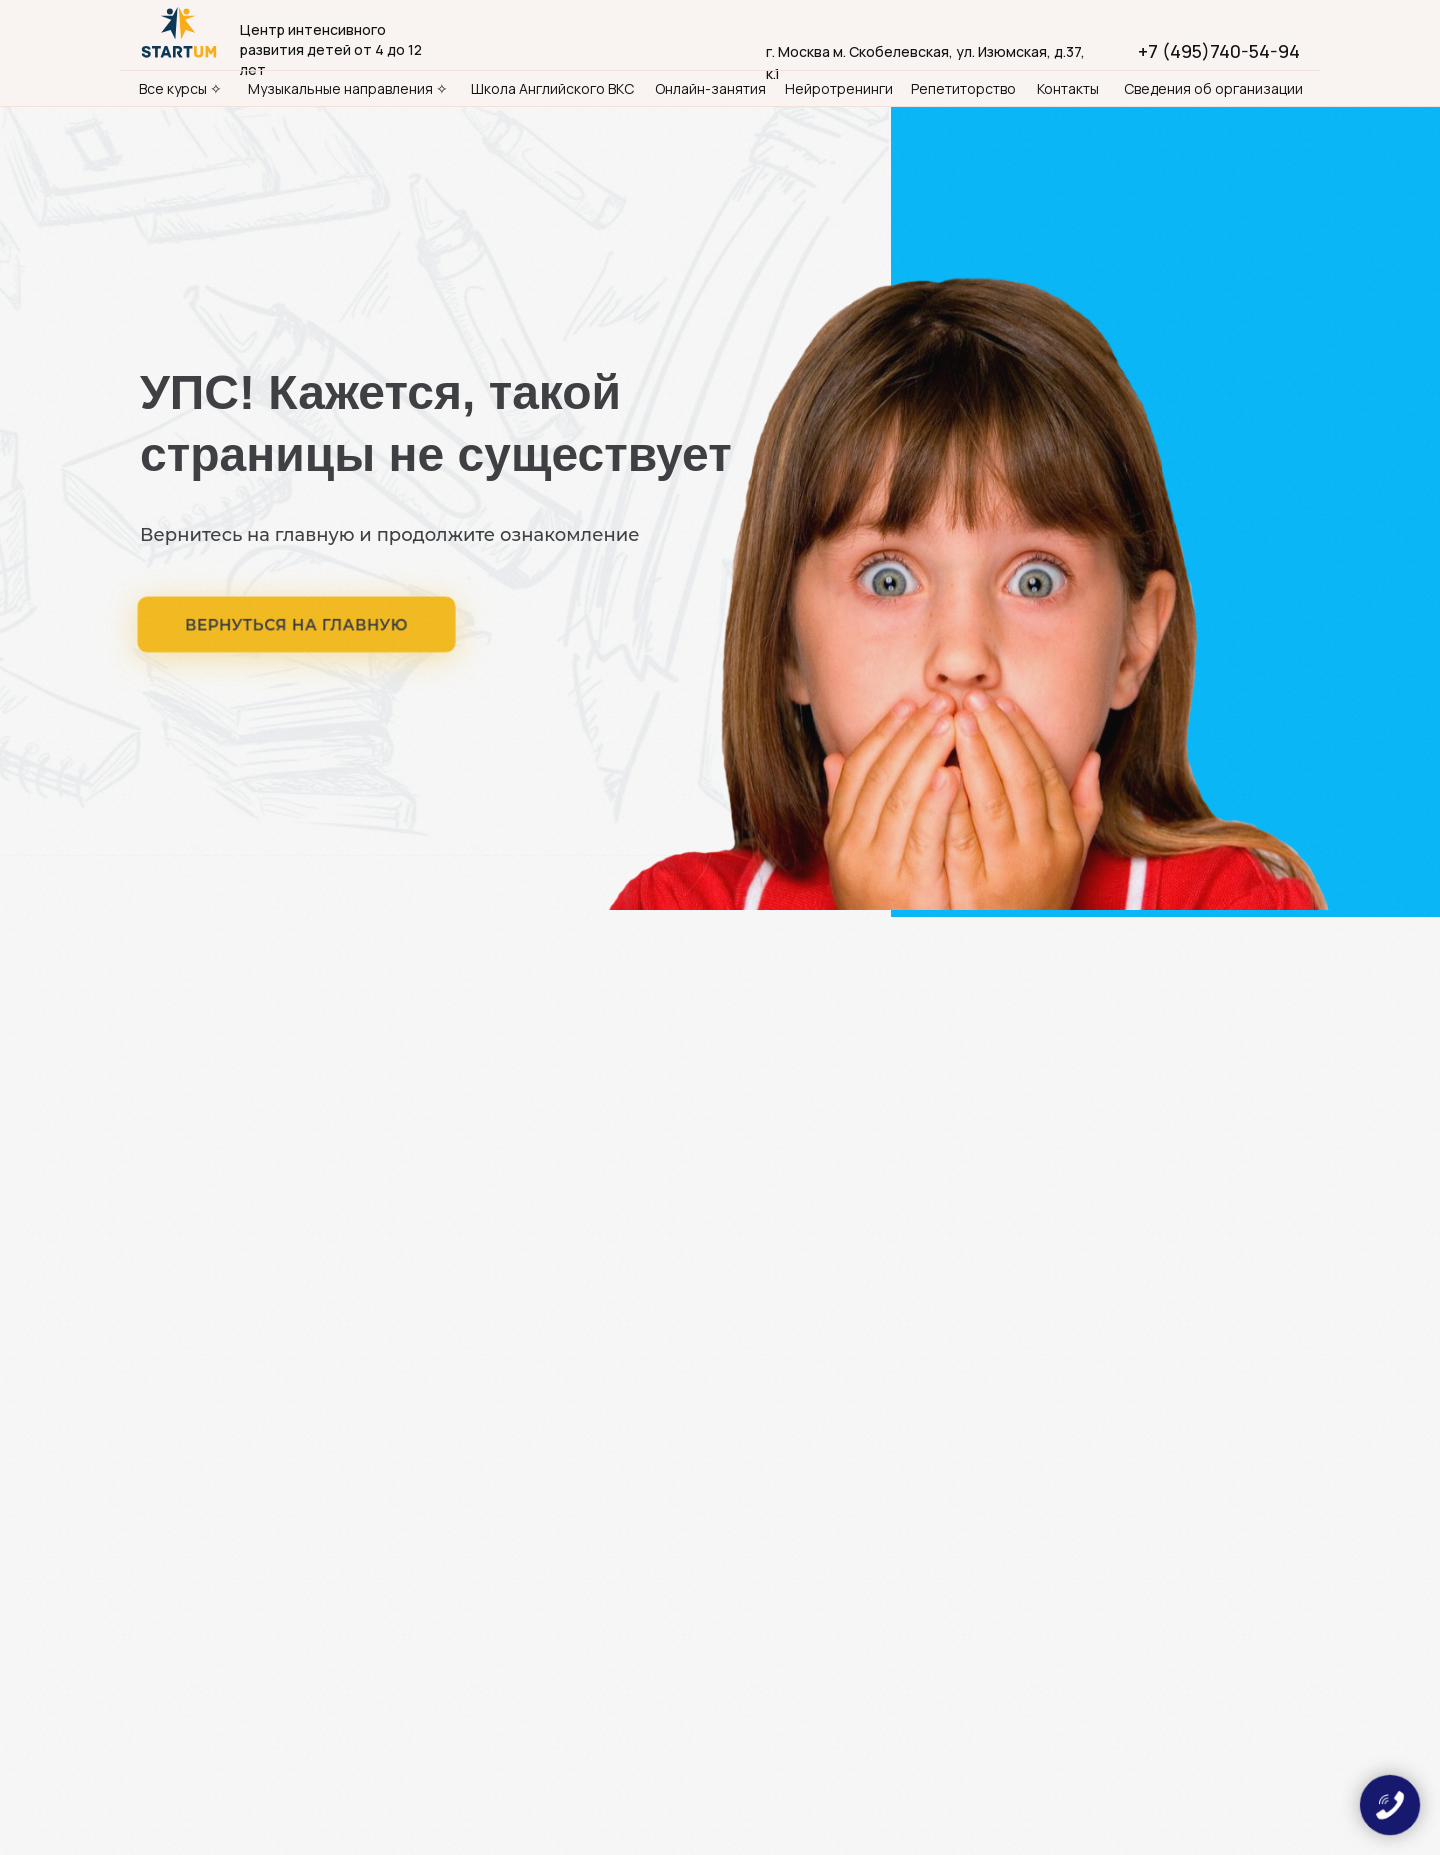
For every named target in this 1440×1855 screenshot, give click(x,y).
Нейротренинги (839, 88)
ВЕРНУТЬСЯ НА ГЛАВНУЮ (296, 625)
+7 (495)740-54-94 (1219, 51)
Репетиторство (963, 88)
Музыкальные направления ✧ (348, 88)
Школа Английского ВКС (552, 88)
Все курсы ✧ (180, 88)
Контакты (1068, 88)
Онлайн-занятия (710, 88)
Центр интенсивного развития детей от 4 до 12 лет (331, 49)
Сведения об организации (1213, 88)
